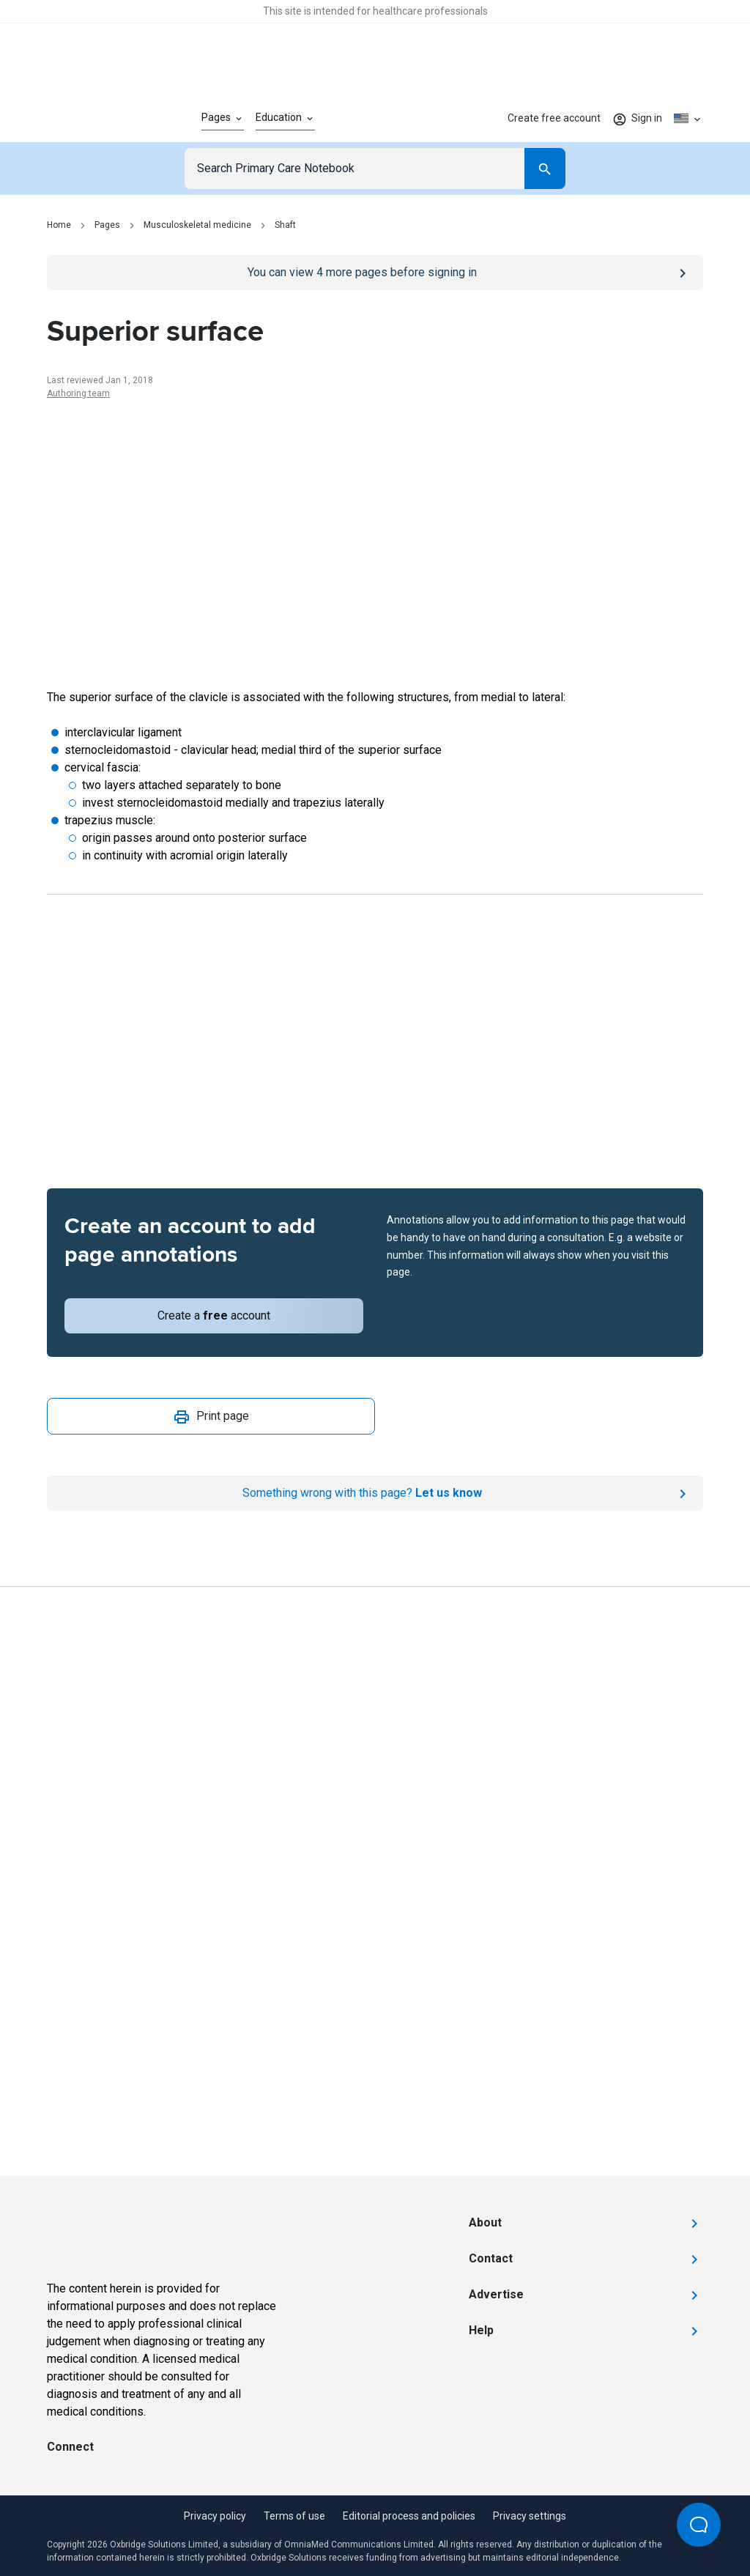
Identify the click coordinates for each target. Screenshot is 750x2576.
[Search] (544, 168)
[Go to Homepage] (101, 119)
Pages (107, 225)
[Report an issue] (375, 1493)
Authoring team (78, 393)
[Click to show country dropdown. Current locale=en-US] (688, 118)
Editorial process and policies (409, 2516)
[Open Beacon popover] (699, 2525)
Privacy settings (529, 2516)
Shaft (285, 225)
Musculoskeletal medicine (197, 225)
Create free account (554, 118)
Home (59, 225)
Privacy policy (215, 2516)
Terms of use (294, 2516)
